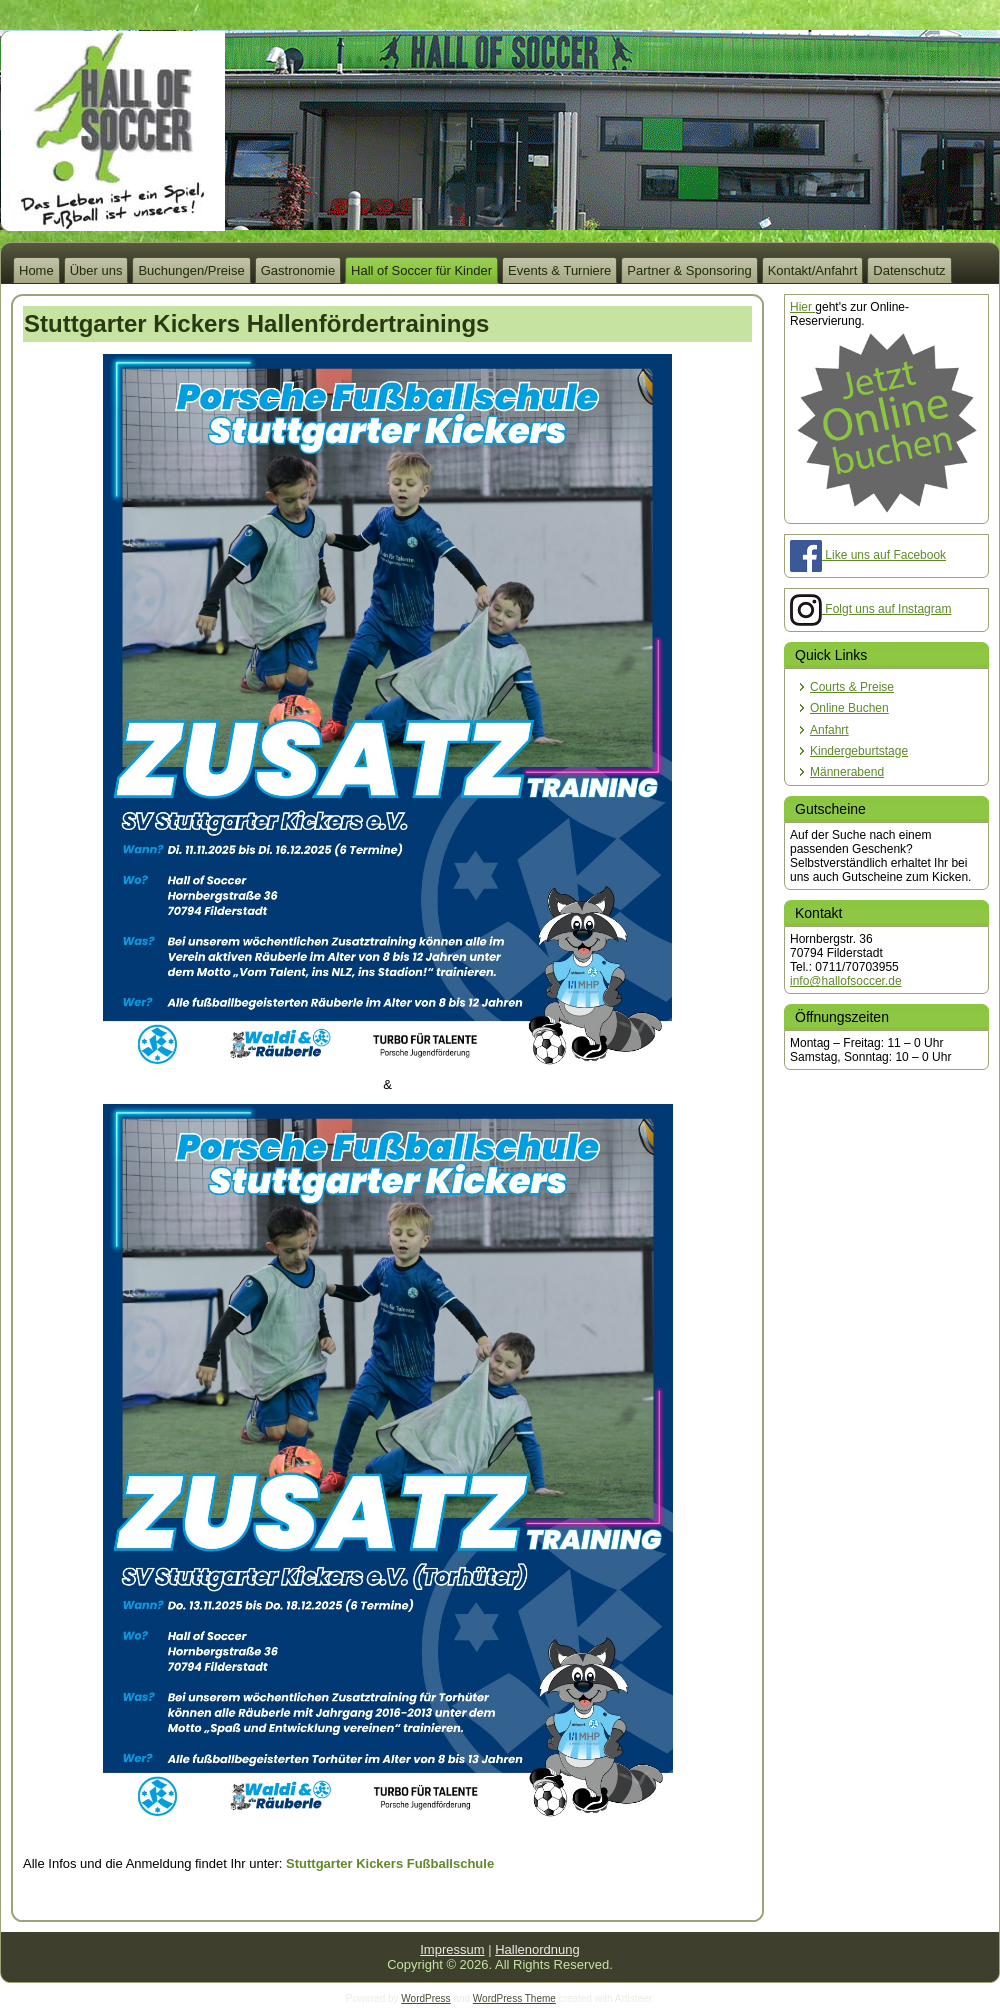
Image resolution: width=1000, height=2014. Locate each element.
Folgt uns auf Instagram (870, 609)
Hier (802, 307)
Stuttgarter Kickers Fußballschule (390, 1863)
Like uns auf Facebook (868, 555)
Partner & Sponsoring (689, 270)
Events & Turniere (559, 270)
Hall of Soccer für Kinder (421, 270)
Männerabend (847, 772)
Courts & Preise (852, 687)
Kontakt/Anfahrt (813, 270)
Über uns (96, 270)
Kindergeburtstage (859, 751)
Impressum (452, 1949)
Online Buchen (849, 708)
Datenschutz (909, 270)
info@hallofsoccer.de (846, 981)
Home (36, 270)
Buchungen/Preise (191, 270)
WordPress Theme (514, 1998)
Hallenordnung (537, 1949)
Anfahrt (829, 730)
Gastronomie (298, 270)
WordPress (425, 1998)
